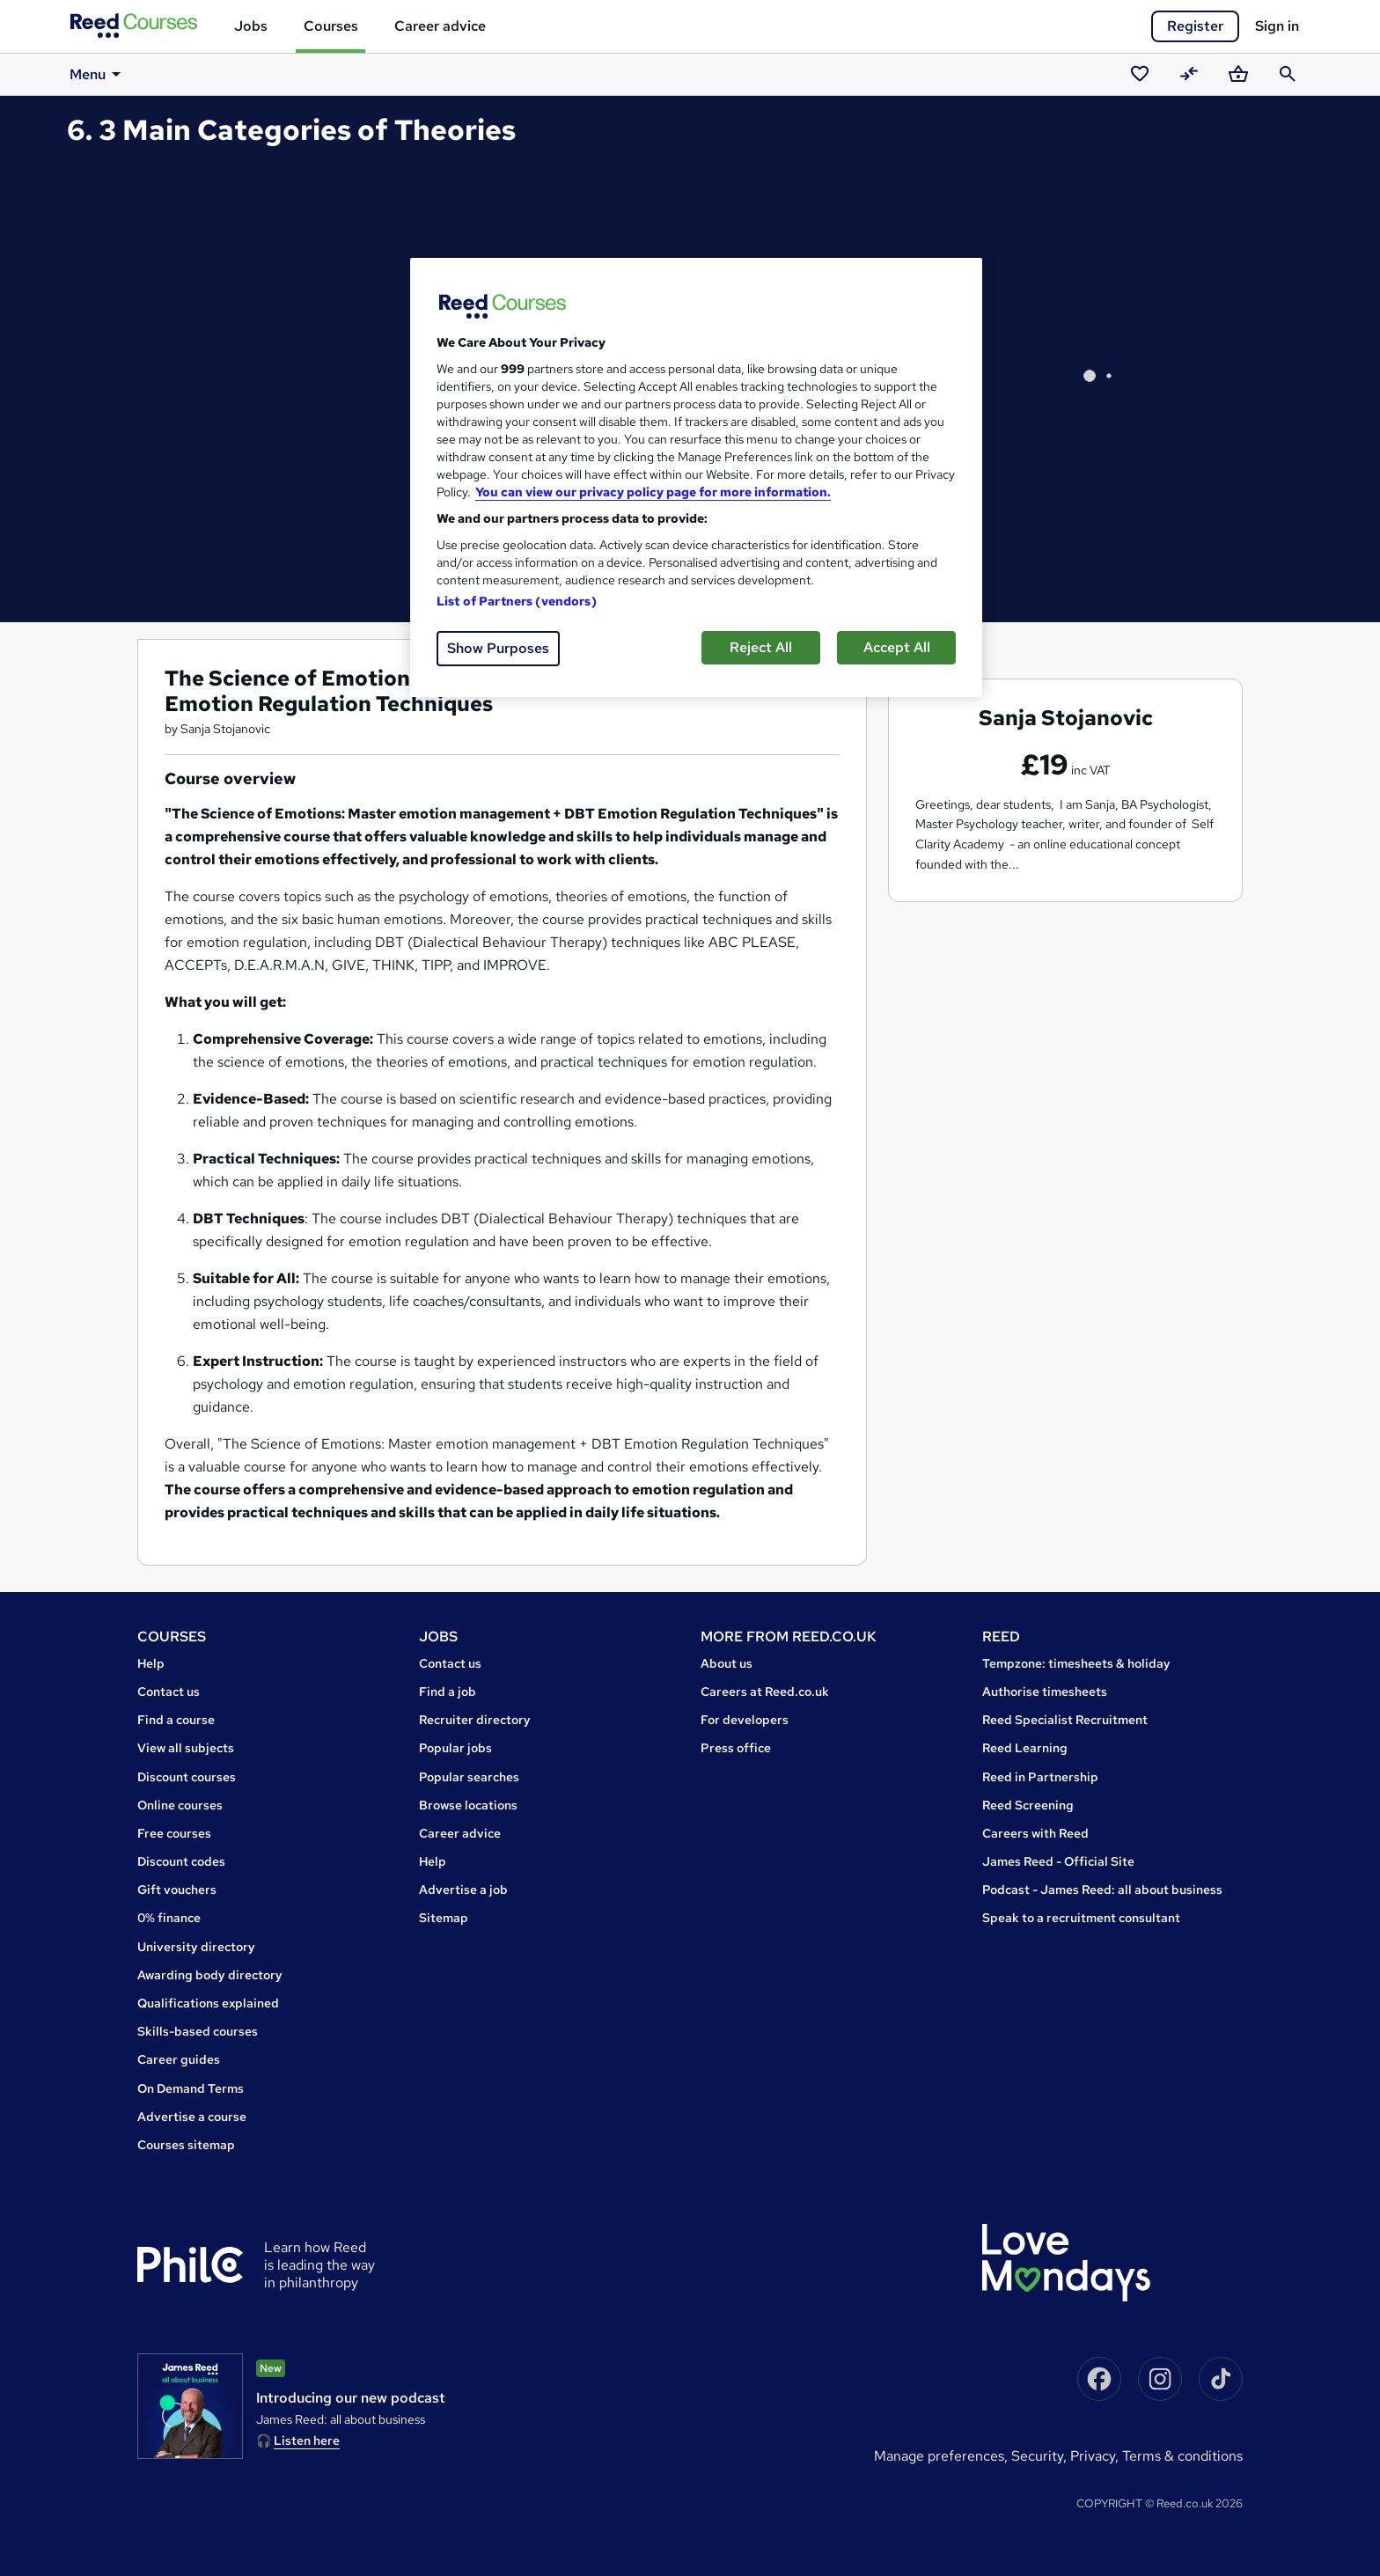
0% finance (169, 1918)
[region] (696, 477)
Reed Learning (1025, 1748)
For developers (745, 1720)
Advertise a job (463, 1889)
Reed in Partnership (1040, 1777)
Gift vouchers (177, 1889)
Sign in (1277, 26)
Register (1195, 26)
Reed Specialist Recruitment (1065, 1720)
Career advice (440, 26)
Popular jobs (455, 1748)
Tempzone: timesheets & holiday (1076, 1663)
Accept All (896, 647)
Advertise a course (191, 2117)
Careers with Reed (1035, 1833)
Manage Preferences (939, 2456)
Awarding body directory (210, 1975)
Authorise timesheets (1044, 1691)
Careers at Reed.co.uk (765, 1691)
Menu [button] (98, 73)
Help (151, 1663)
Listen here (307, 2440)
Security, (1040, 2456)
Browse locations (468, 1805)
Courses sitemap (186, 2145)
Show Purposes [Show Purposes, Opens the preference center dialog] (498, 648)
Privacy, (1096, 2456)
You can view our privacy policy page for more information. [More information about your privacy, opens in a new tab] (653, 492)
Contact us (168, 1691)
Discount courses (186, 1777)
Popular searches (469, 1777)
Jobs (251, 26)
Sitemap (443, 1918)
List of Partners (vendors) (517, 601)
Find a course (176, 1720)
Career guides (178, 2059)
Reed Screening (1028, 1805)
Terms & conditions (1182, 2456)
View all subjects (185, 1748)
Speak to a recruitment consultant (1081, 1918)
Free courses (174, 1833)
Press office (736, 1748)
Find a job (447, 1691)
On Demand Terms (190, 2088)
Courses (331, 26)
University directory (196, 1947)
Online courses (180, 1805)
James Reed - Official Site (1058, 1861)
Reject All (761, 647)
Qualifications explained (208, 2003)
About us (726, 1663)
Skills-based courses (197, 2031)
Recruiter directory (475, 1720)
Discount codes (181, 1861)
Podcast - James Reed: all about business (1102, 1889)
